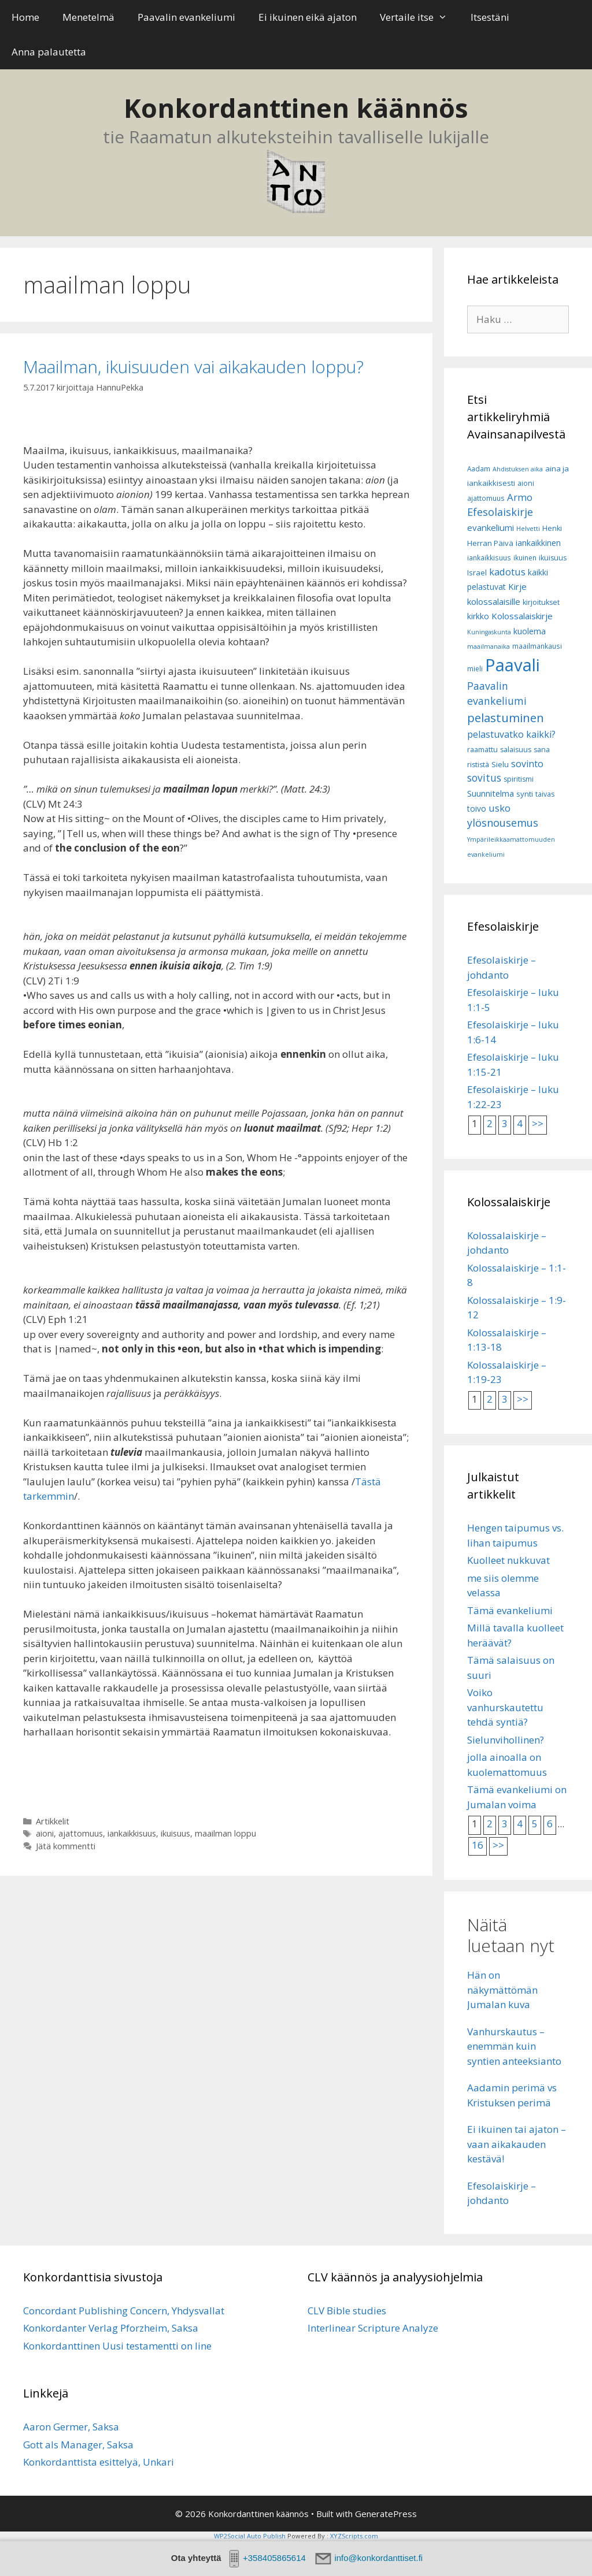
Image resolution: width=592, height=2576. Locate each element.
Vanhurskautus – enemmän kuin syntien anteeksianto (514, 2046)
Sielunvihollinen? (505, 1739)
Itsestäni (490, 17)
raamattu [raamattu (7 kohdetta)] (482, 749)
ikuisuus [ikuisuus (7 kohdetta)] (553, 558)
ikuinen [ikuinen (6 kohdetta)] (524, 557)
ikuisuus (175, 1833)
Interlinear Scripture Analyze (373, 2328)
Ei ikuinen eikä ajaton (307, 17)
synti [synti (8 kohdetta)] (524, 794)
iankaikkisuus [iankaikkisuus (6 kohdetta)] (489, 557)
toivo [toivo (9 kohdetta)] (476, 808)
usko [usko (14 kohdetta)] (499, 808)
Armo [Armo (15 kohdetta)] (519, 497)
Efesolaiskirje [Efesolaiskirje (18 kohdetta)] (500, 512)
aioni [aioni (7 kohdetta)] (525, 483)
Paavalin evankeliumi (186, 17)
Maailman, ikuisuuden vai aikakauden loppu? (193, 366)
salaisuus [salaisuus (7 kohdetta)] (515, 749)
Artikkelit (52, 1821)
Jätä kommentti (65, 1846)
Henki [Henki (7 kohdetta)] (552, 528)
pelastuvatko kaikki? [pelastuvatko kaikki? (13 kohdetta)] (511, 734)
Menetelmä (88, 17)
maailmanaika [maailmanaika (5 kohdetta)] (488, 646)
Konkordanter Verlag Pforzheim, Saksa (110, 2328)
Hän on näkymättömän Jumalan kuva (502, 1989)
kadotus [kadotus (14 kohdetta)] (507, 571)
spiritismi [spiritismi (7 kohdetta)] (519, 779)
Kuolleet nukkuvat (508, 1560)
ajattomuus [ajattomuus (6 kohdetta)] (486, 498)
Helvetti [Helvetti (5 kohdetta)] (528, 529)
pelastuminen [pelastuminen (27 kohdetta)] (505, 717)
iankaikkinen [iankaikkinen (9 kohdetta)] (538, 542)
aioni (45, 1833)
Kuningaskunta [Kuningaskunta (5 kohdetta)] (489, 632)
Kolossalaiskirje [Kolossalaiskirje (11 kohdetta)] (522, 616)
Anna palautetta (49, 51)
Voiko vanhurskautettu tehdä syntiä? (505, 1707)
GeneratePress (386, 2513)
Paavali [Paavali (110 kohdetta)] (512, 664)
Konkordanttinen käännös (296, 107)
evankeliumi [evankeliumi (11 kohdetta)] (490, 527)
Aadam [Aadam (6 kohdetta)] (478, 468)
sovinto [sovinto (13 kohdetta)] (527, 763)
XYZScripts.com (354, 2536)
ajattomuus (80, 1833)
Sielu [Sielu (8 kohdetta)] (500, 764)
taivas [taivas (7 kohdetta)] (544, 794)
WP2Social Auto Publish (250, 2536)
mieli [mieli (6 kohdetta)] (475, 668)
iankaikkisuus (132, 1833)
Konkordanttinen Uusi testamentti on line (117, 2345)
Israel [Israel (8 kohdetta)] (477, 572)
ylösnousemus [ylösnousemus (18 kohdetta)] (502, 823)
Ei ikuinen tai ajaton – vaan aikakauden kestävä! (516, 2143)
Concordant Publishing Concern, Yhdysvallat (123, 2310)
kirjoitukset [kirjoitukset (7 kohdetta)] (541, 602)
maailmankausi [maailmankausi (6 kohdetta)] (537, 646)
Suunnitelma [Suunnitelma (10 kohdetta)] (490, 793)
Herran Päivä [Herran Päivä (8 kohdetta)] (490, 543)
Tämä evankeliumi (510, 1610)
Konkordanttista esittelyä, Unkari (98, 2462)
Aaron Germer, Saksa (71, 2426)
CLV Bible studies (347, 2310)
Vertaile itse (419, 17)
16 (477, 1845)
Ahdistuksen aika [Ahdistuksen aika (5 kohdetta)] (518, 469)
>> (537, 1123)
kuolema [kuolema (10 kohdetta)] (529, 631)
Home (25, 17)
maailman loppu (225, 1833)
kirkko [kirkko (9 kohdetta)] (478, 616)
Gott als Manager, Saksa (78, 2444)
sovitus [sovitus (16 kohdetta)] (484, 778)
